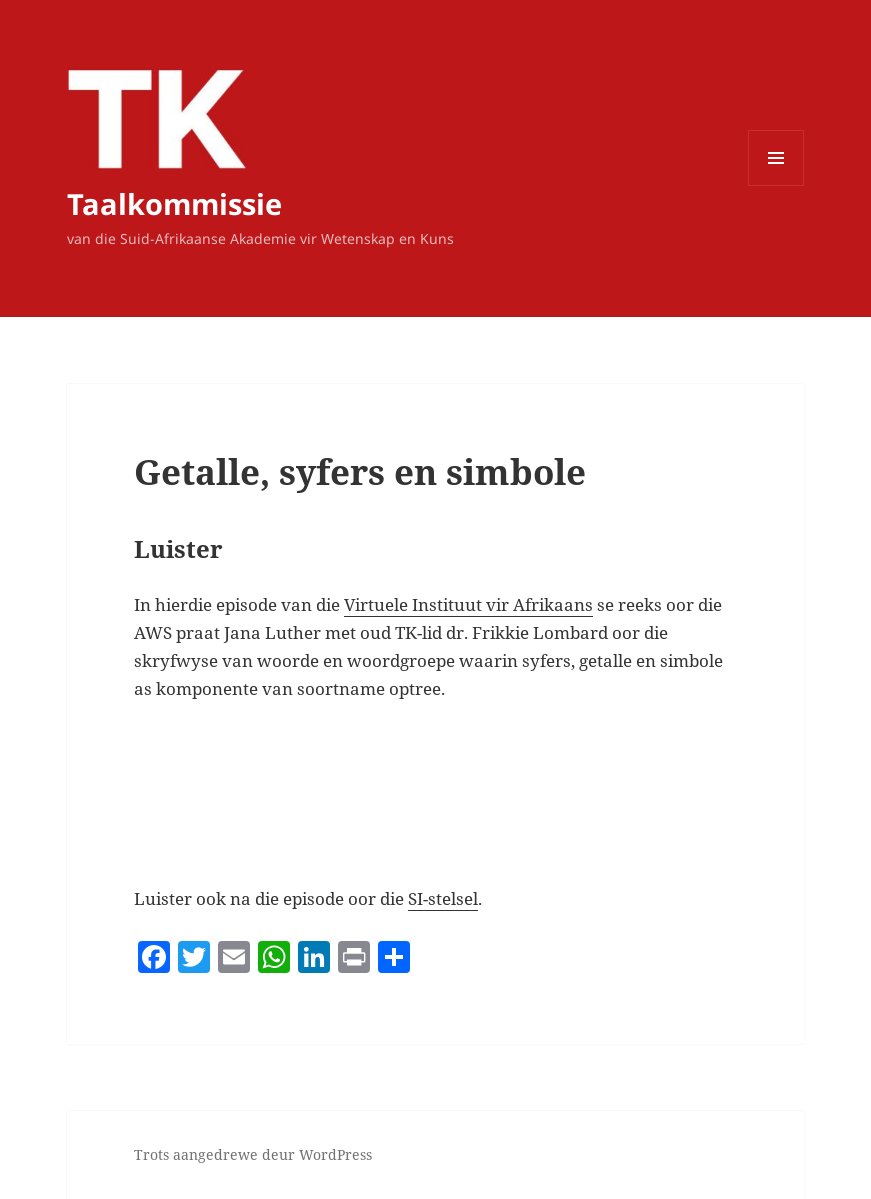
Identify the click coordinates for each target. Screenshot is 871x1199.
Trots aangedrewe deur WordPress (253, 1154)
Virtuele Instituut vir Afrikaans (468, 604)
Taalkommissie (174, 203)
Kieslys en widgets (776, 185)
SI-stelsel (443, 898)
